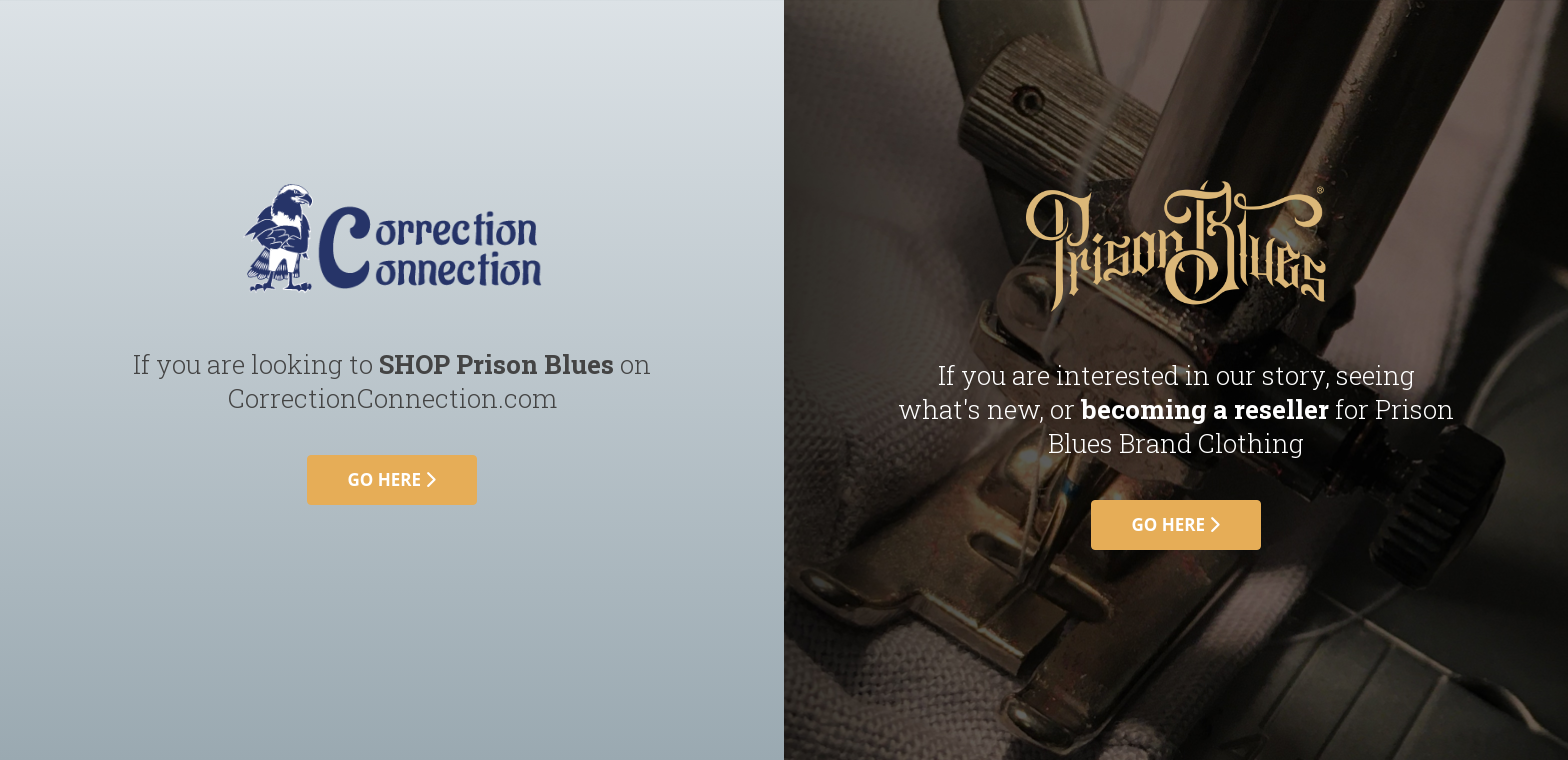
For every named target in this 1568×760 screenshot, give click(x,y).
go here (392, 479)
